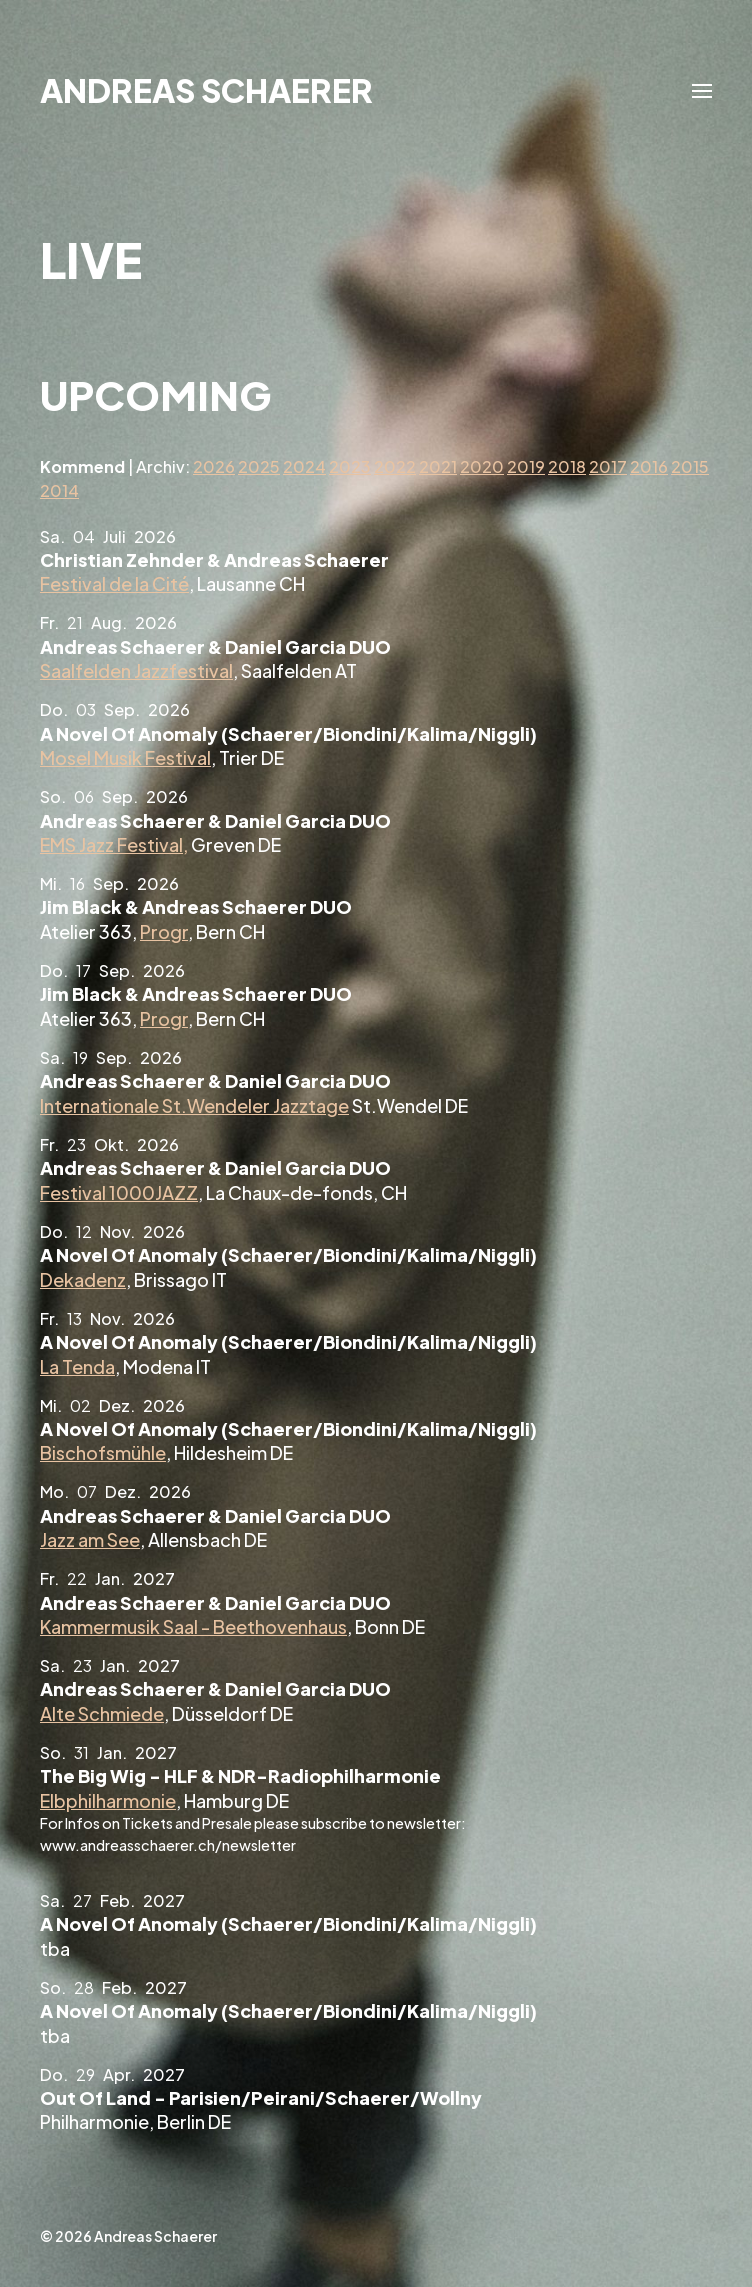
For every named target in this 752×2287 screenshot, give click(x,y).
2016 (649, 466)
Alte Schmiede (102, 1713)
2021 (438, 466)
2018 (567, 466)
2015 (690, 466)
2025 (259, 466)
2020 (482, 466)
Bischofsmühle (103, 1452)
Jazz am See (90, 1539)
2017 (608, 466)
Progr (164, 931)
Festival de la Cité (114, 583)
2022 (395, 466)
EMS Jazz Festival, (114, 844)
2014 (59, 490)
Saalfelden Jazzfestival (136, 670)
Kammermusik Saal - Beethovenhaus (193, 1626)
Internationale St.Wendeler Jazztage (194, 1105)
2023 (350, 466)
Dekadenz (83, 1279)
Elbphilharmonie (108, 1800)
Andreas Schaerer (206, 90)
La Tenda (77, 1366)
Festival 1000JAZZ (119, 1192)
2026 (214, 466)
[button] (702, 90)
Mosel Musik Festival (125, 757)
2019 (526, 466)
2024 (304, 466)
